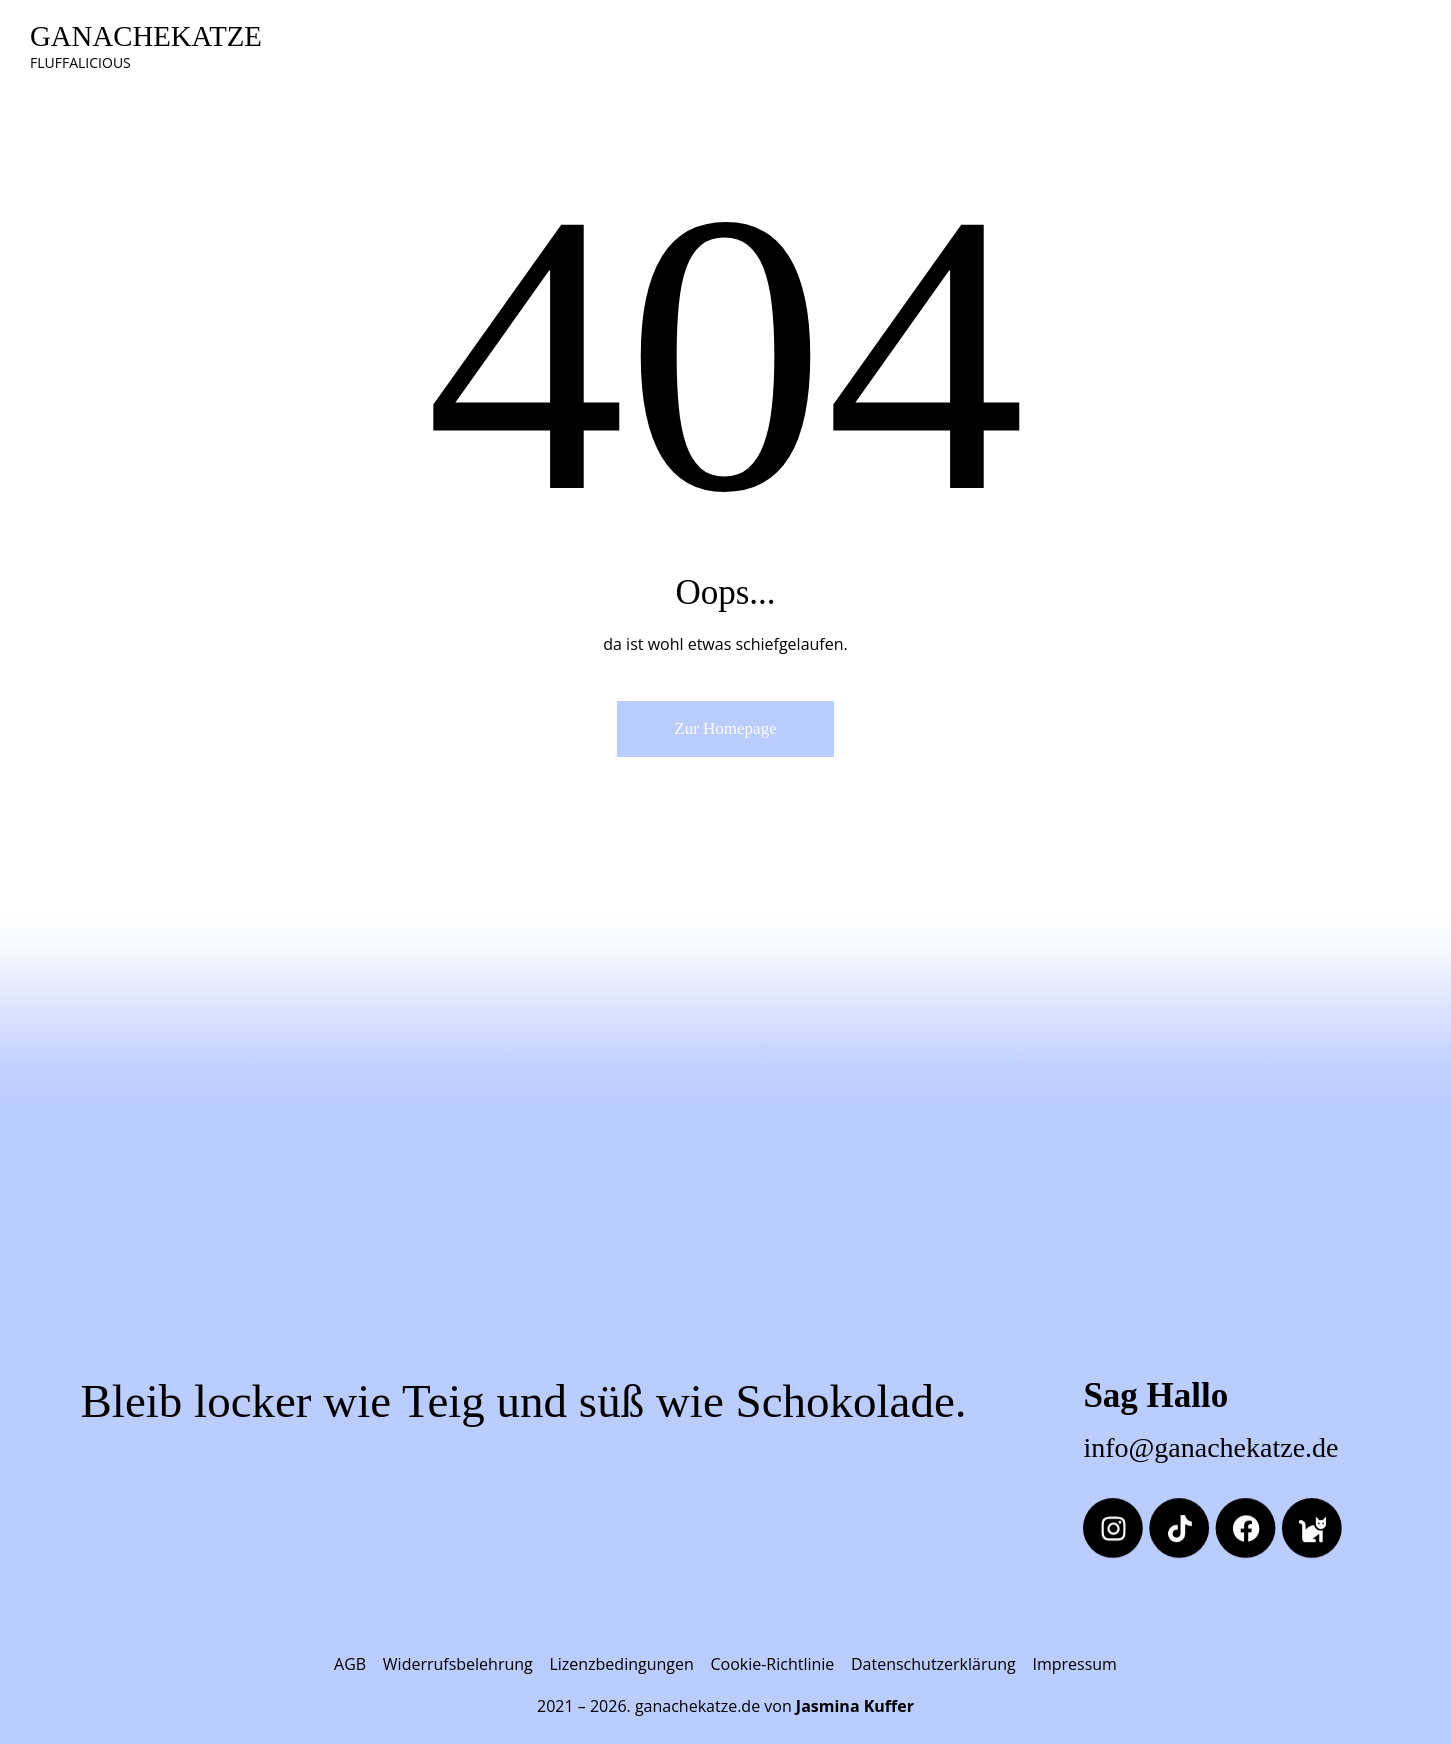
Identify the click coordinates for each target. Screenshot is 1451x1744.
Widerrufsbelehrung (458, 1664)
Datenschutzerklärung (933, 1664)
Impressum (1074, 1664)
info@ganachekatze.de (1210, 1447)
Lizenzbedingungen (621, 1664)
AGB (350, 1664)
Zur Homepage (725, 728)
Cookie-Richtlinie (772, 1664)
